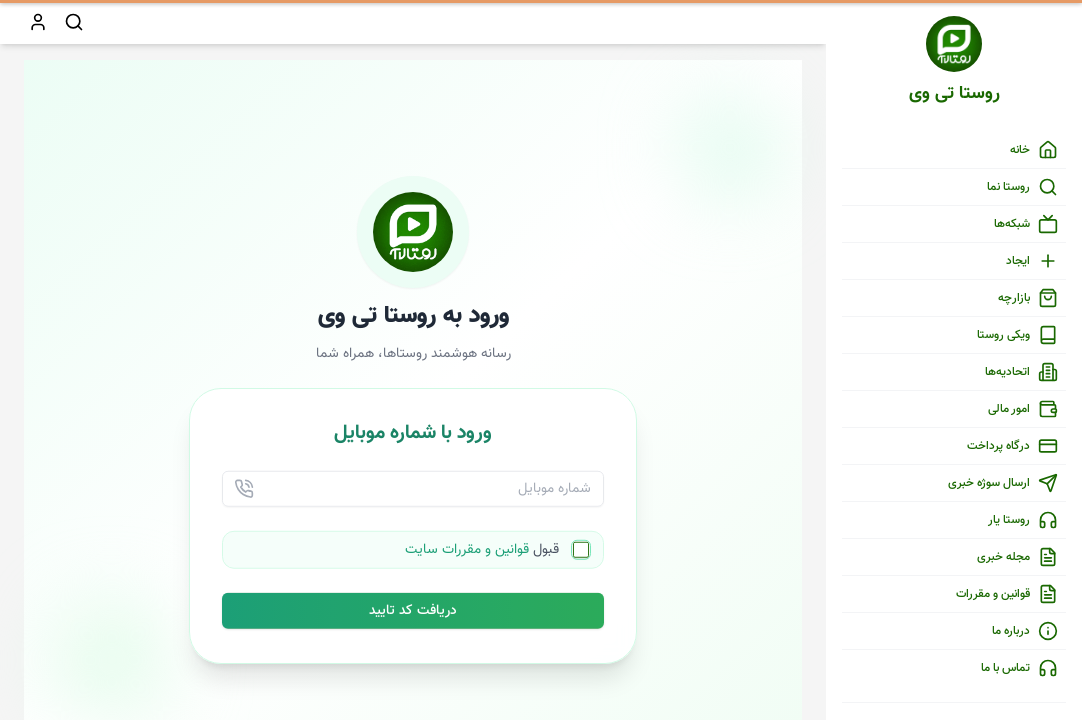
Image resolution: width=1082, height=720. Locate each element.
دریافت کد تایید (413, 621)
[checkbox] (581, 560)
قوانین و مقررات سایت (467, 560)
